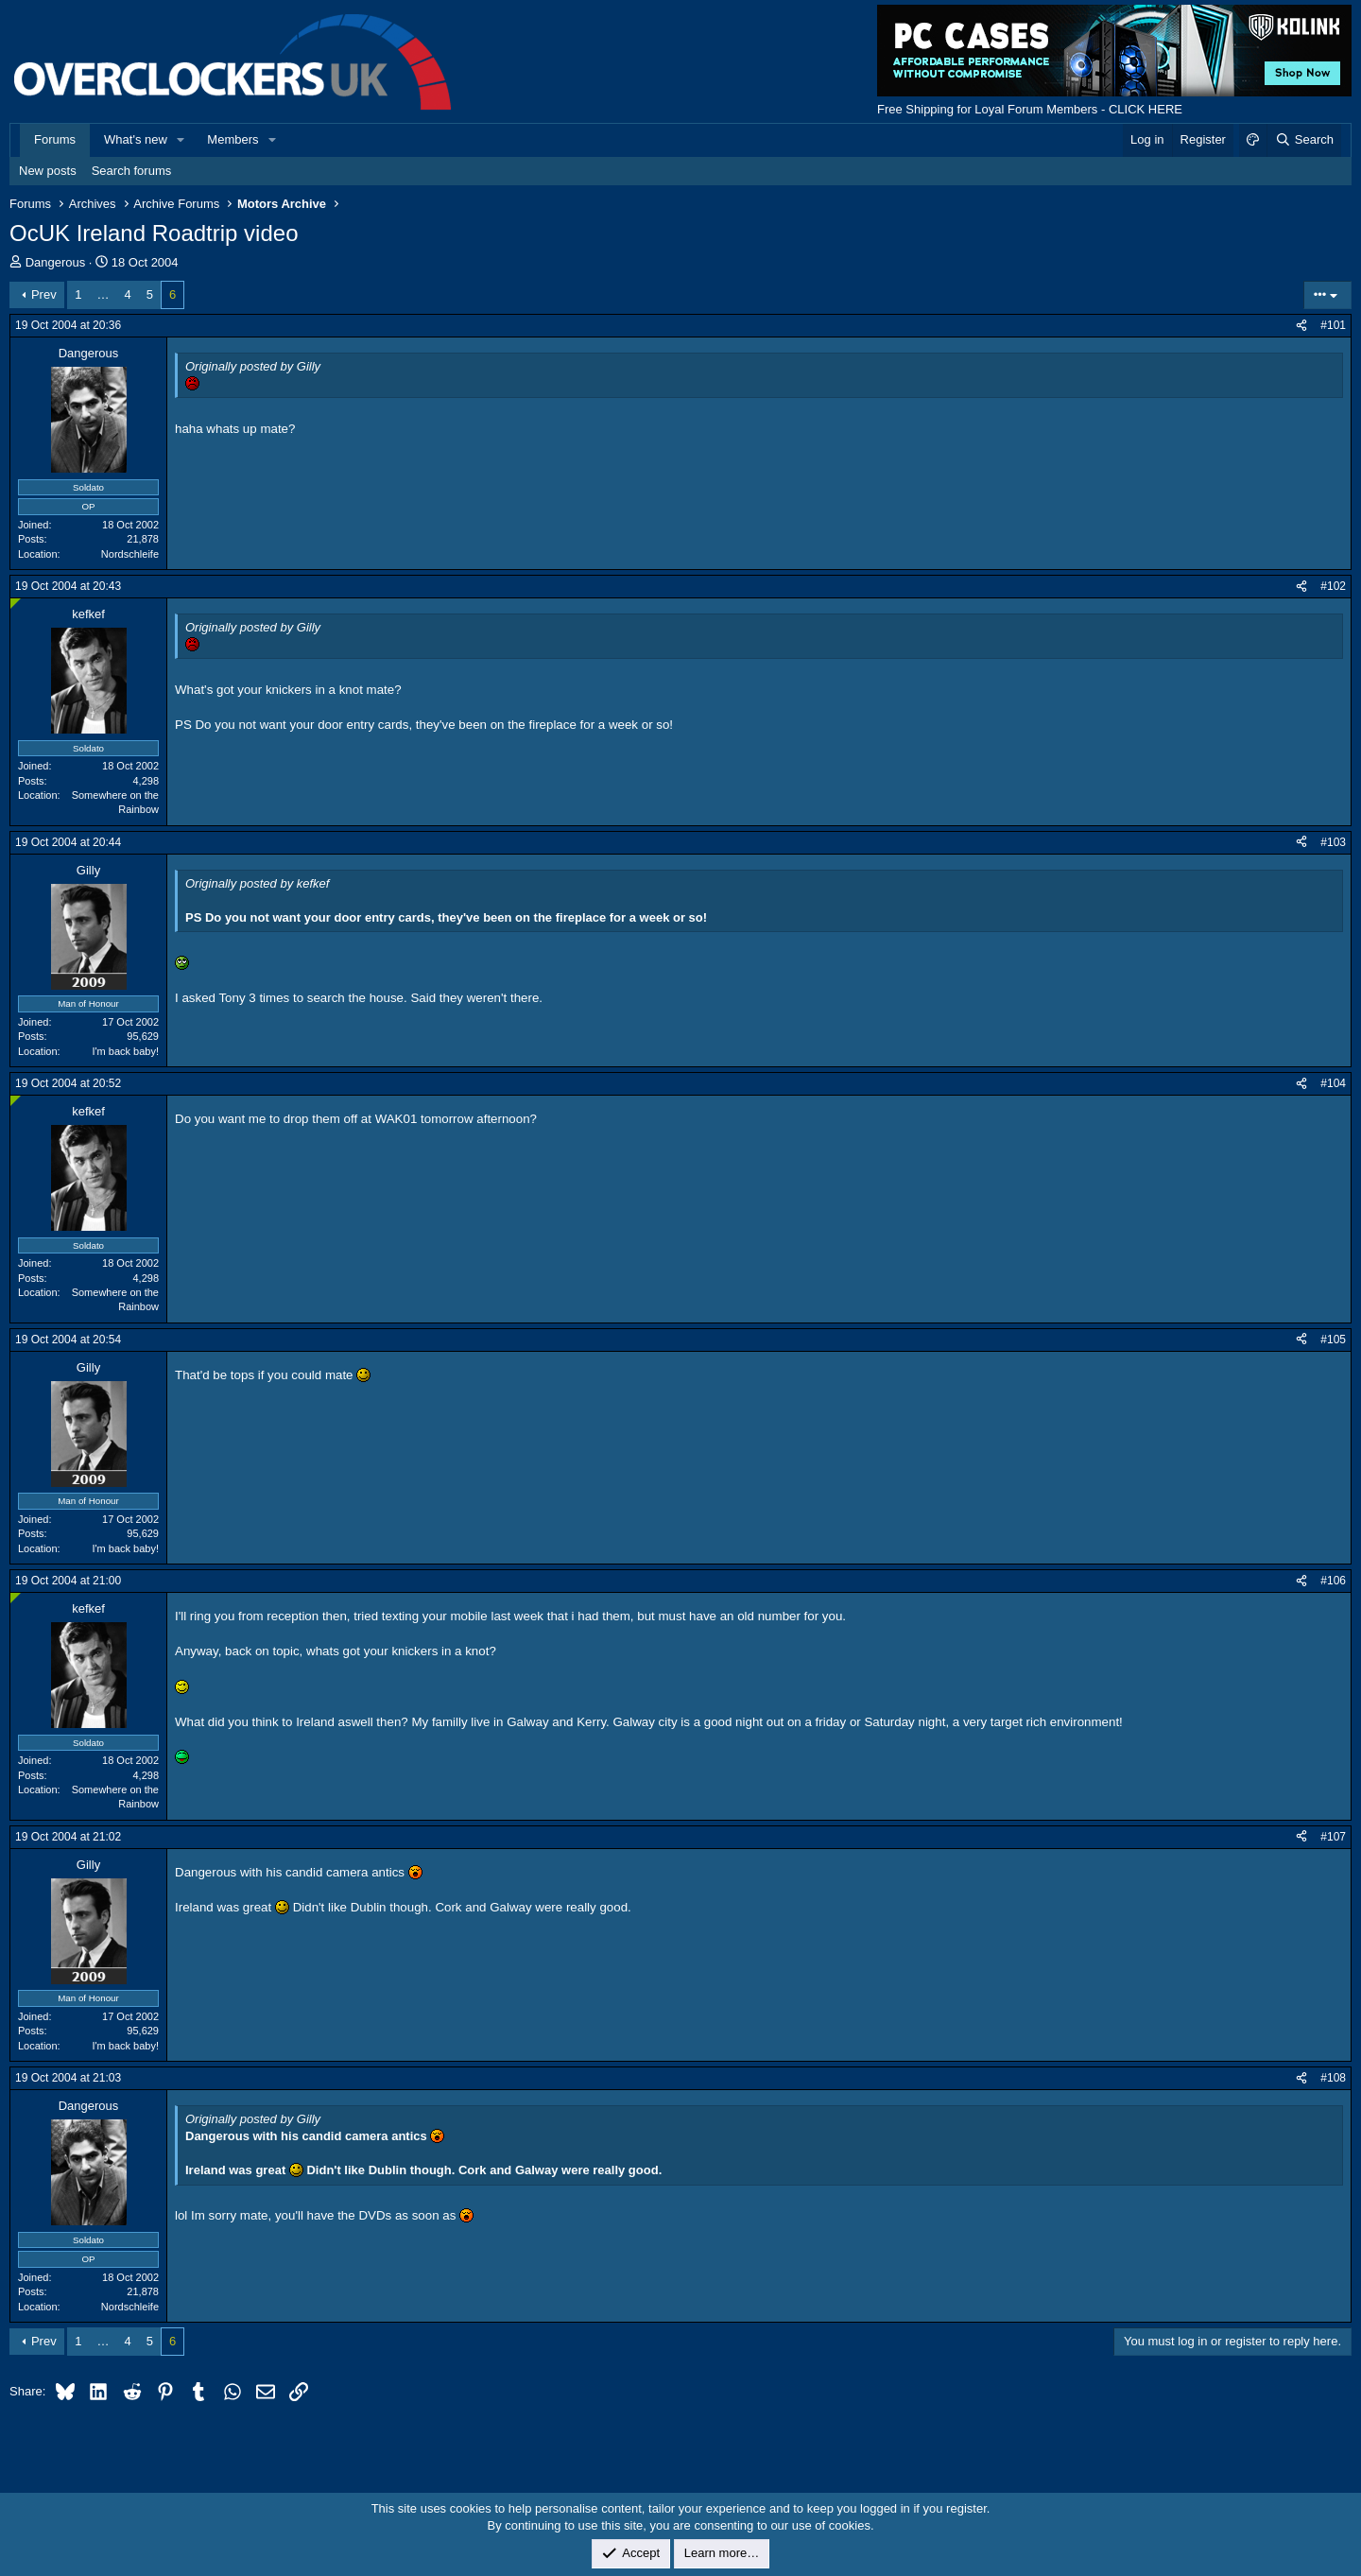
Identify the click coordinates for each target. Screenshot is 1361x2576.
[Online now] (15, 603)
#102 (1333, 586)
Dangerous (56, 262)
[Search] (1303, 140)
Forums (55, 139)
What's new (135, 139)
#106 (1333, 1580)
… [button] (103, 294)
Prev (44, 294)
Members (232, 139)
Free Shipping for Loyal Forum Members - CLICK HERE (1029, 109)
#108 (1333, 2077)
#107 (1333, 1836)
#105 (1333, 1339)
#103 (1333, 842)
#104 (1333, 1083)
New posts (48, 171)
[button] (181, 140)
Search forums (132, 171)
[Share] (1301, 326)
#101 (1333, 325)
